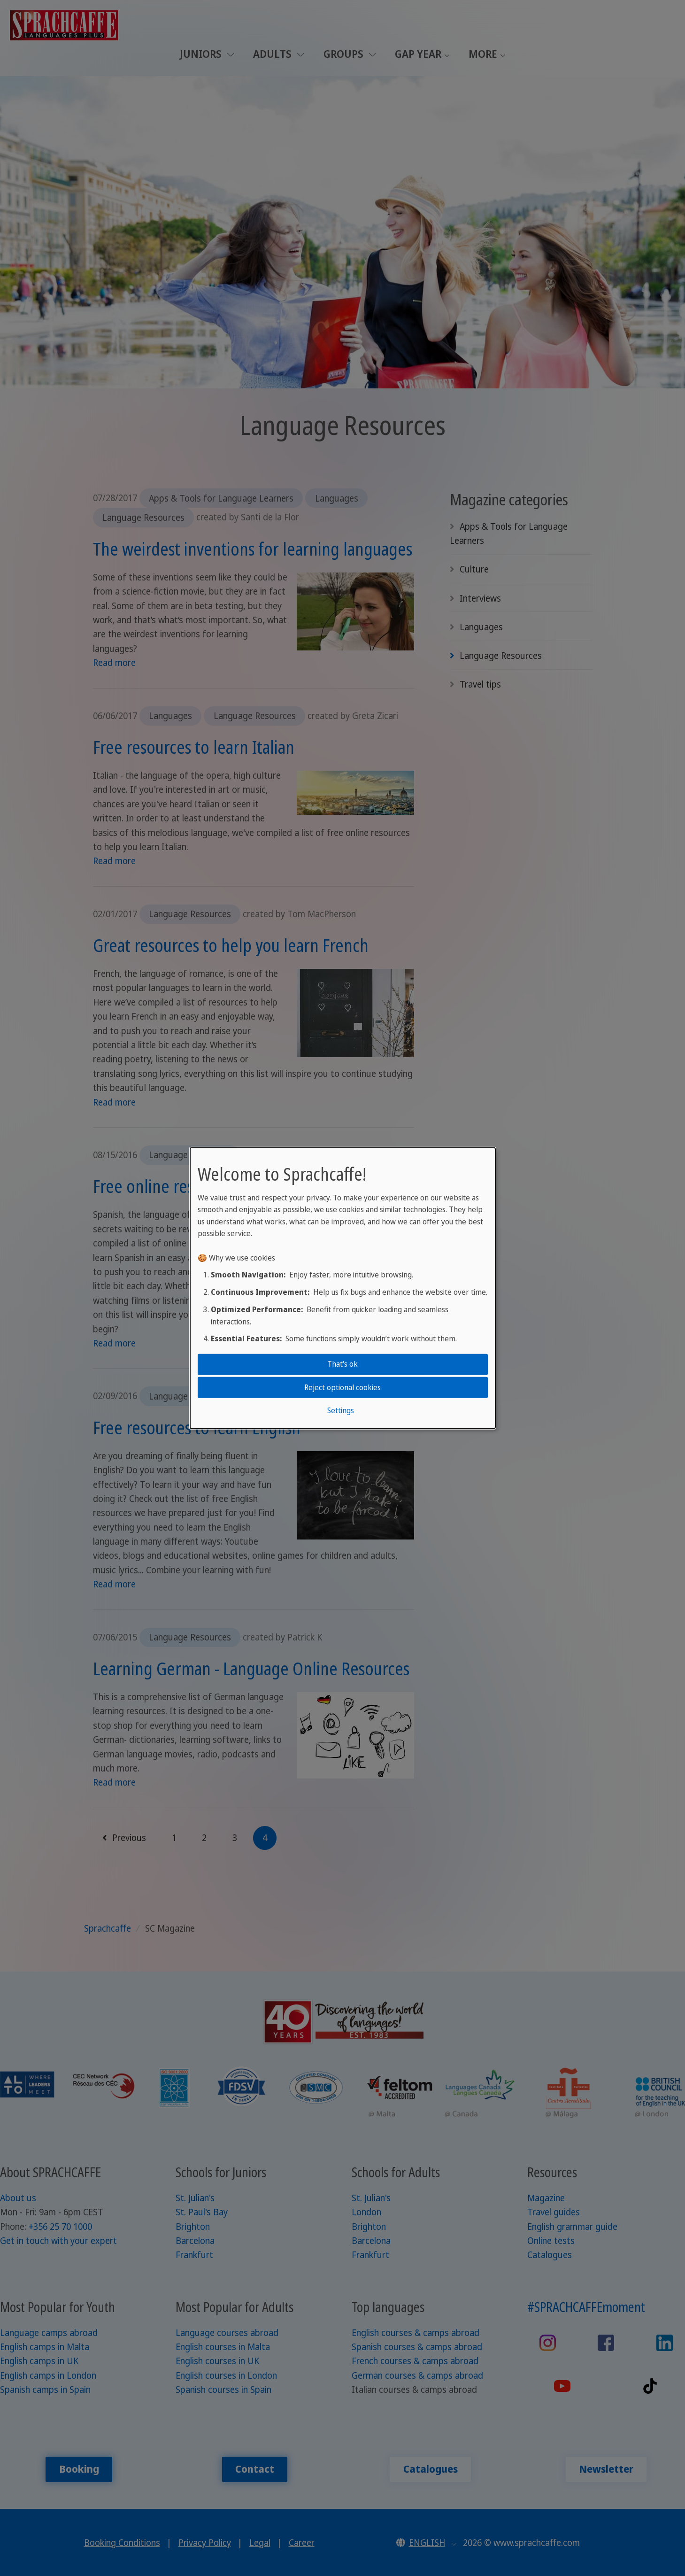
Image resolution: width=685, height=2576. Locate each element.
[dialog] (342, 1288)
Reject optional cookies (342, 1387)
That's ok (342, 1364)
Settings (340, 1410)
